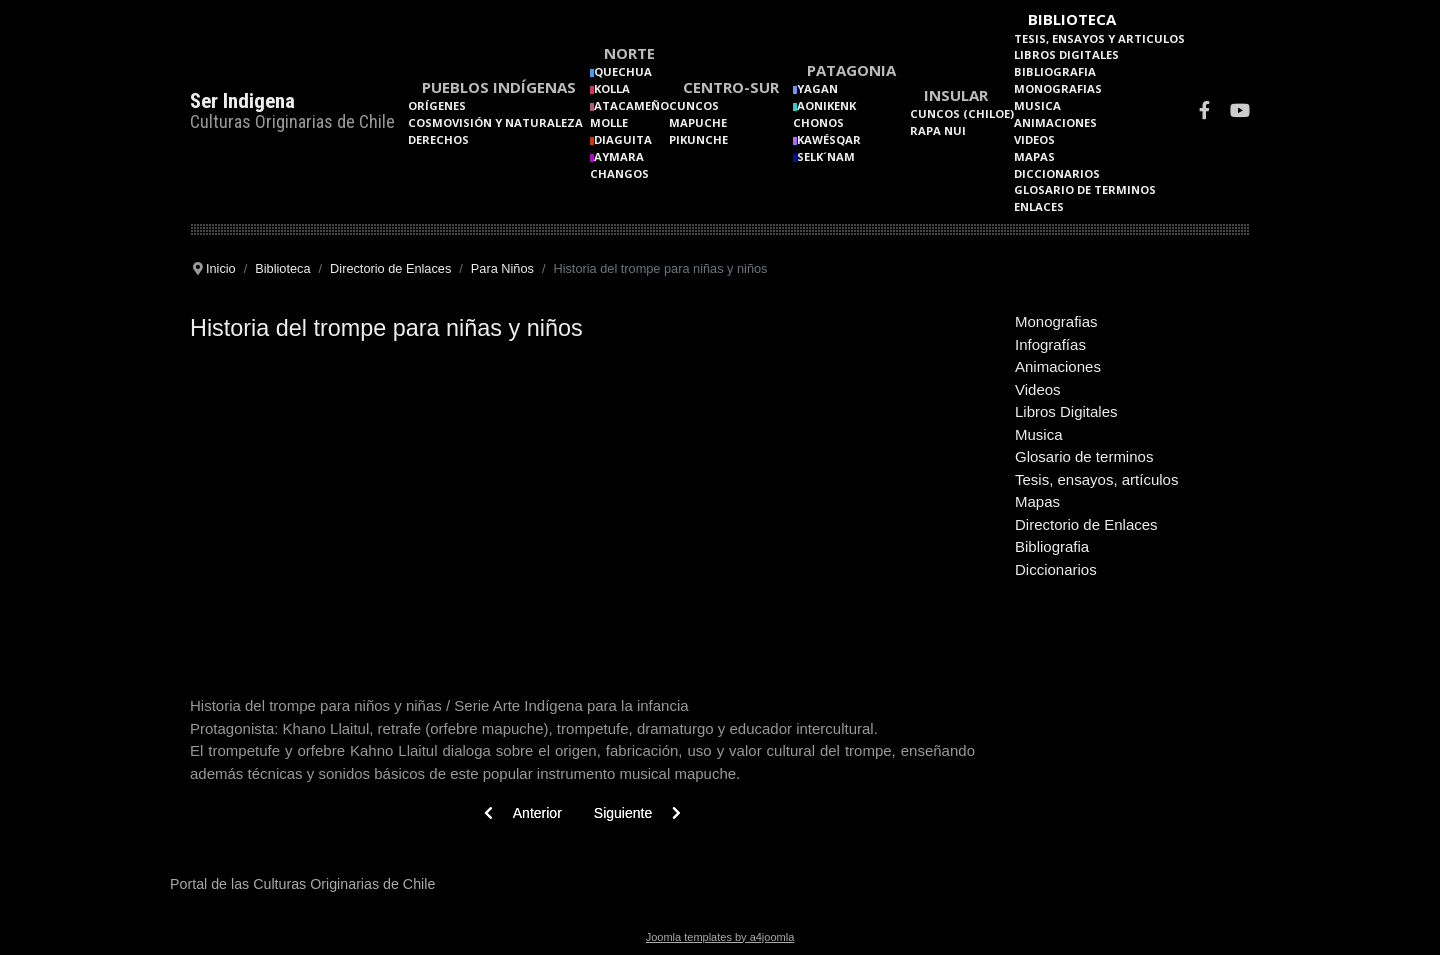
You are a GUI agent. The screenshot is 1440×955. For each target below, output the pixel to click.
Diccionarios (1057, 173)
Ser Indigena (242, 101)
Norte (629, 53)
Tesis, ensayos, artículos (1096, 479)
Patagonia (851, 70)
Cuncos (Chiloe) (962, 113)
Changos (619, 173)
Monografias (1058, 88)
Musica (1037, 105)
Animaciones (1055, 122)
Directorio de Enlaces (1086, 524)
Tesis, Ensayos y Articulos (1099, 38)
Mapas (1034, 156)
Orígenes (437, 105)
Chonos (818, 122)
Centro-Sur (731, 87)
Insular (956, 95)
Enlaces (1039, 206)
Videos (1034, 139)
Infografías (1050, 344)
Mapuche (698, 122)
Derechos (438, 139)
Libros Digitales (1066, 54)
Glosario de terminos (1085, 189)
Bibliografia (1055, 71)
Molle (609, 122)
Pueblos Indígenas (499, 87)
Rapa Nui (938, 130)
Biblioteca (1072, 19)
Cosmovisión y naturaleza (495, 122)
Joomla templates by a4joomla (720, 937)
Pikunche (698, 139)
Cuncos (694, 105)
